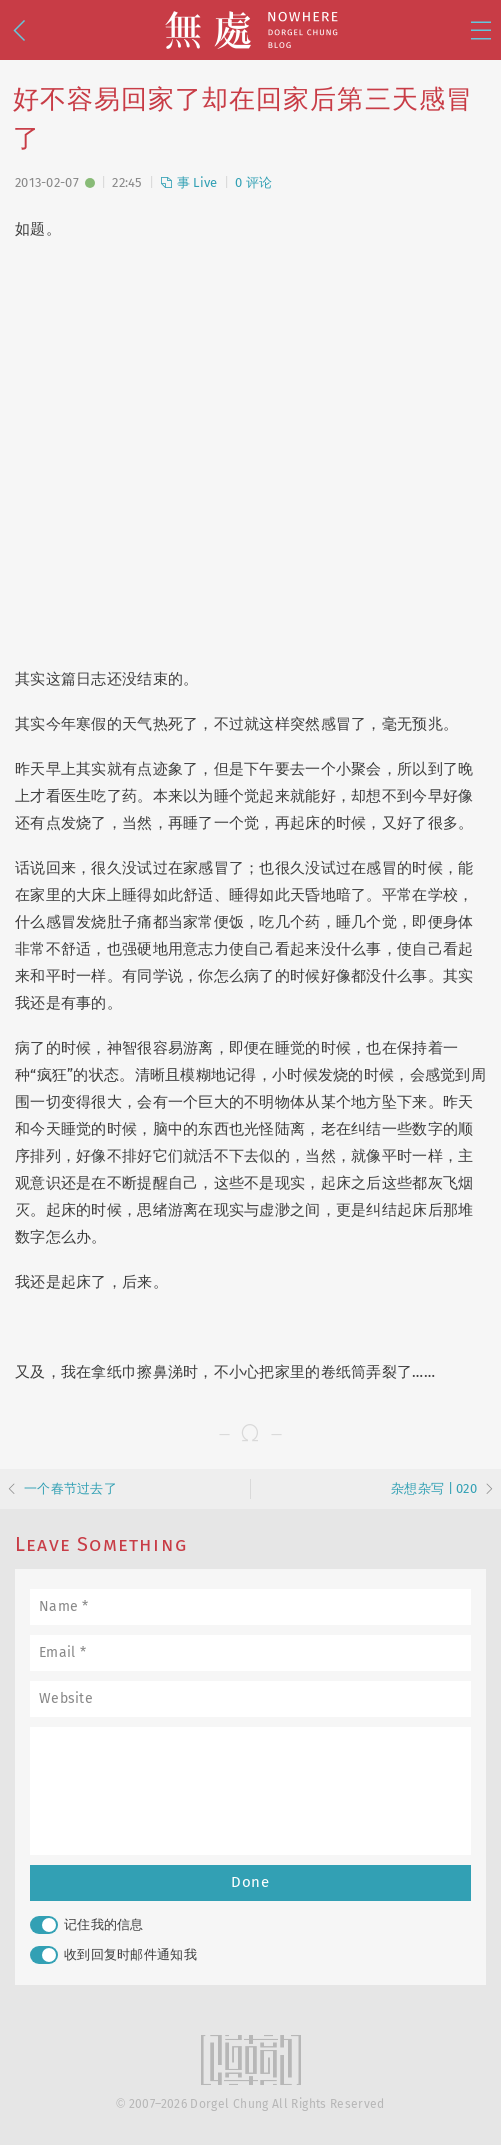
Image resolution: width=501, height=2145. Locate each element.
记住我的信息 (87, 1925)
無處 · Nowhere (251, 30)
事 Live (188, 182)
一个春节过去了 (70, 1488)
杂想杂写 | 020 (434, 1488)
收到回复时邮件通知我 (113, 1955)
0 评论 (253, 182)
